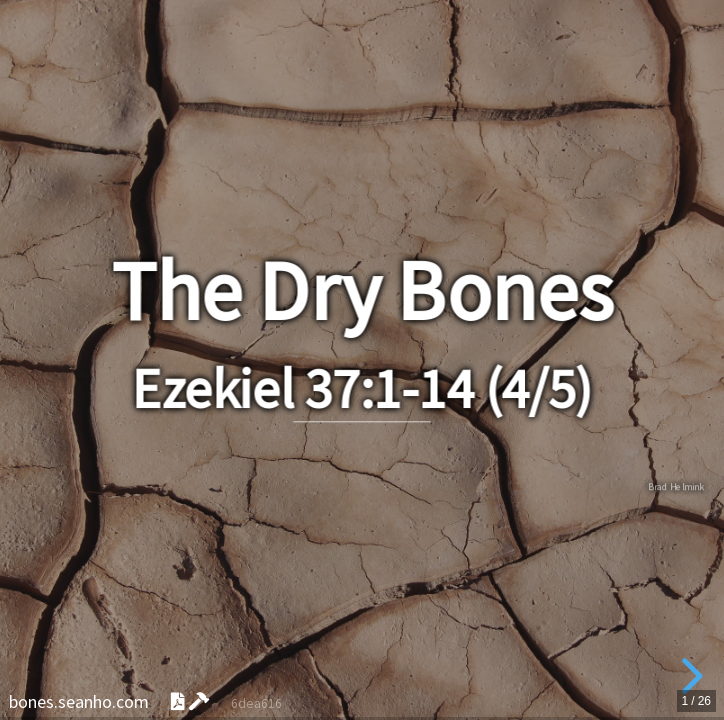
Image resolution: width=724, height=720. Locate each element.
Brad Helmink (676, 486)
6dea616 (256, 703)
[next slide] (689, 676)
